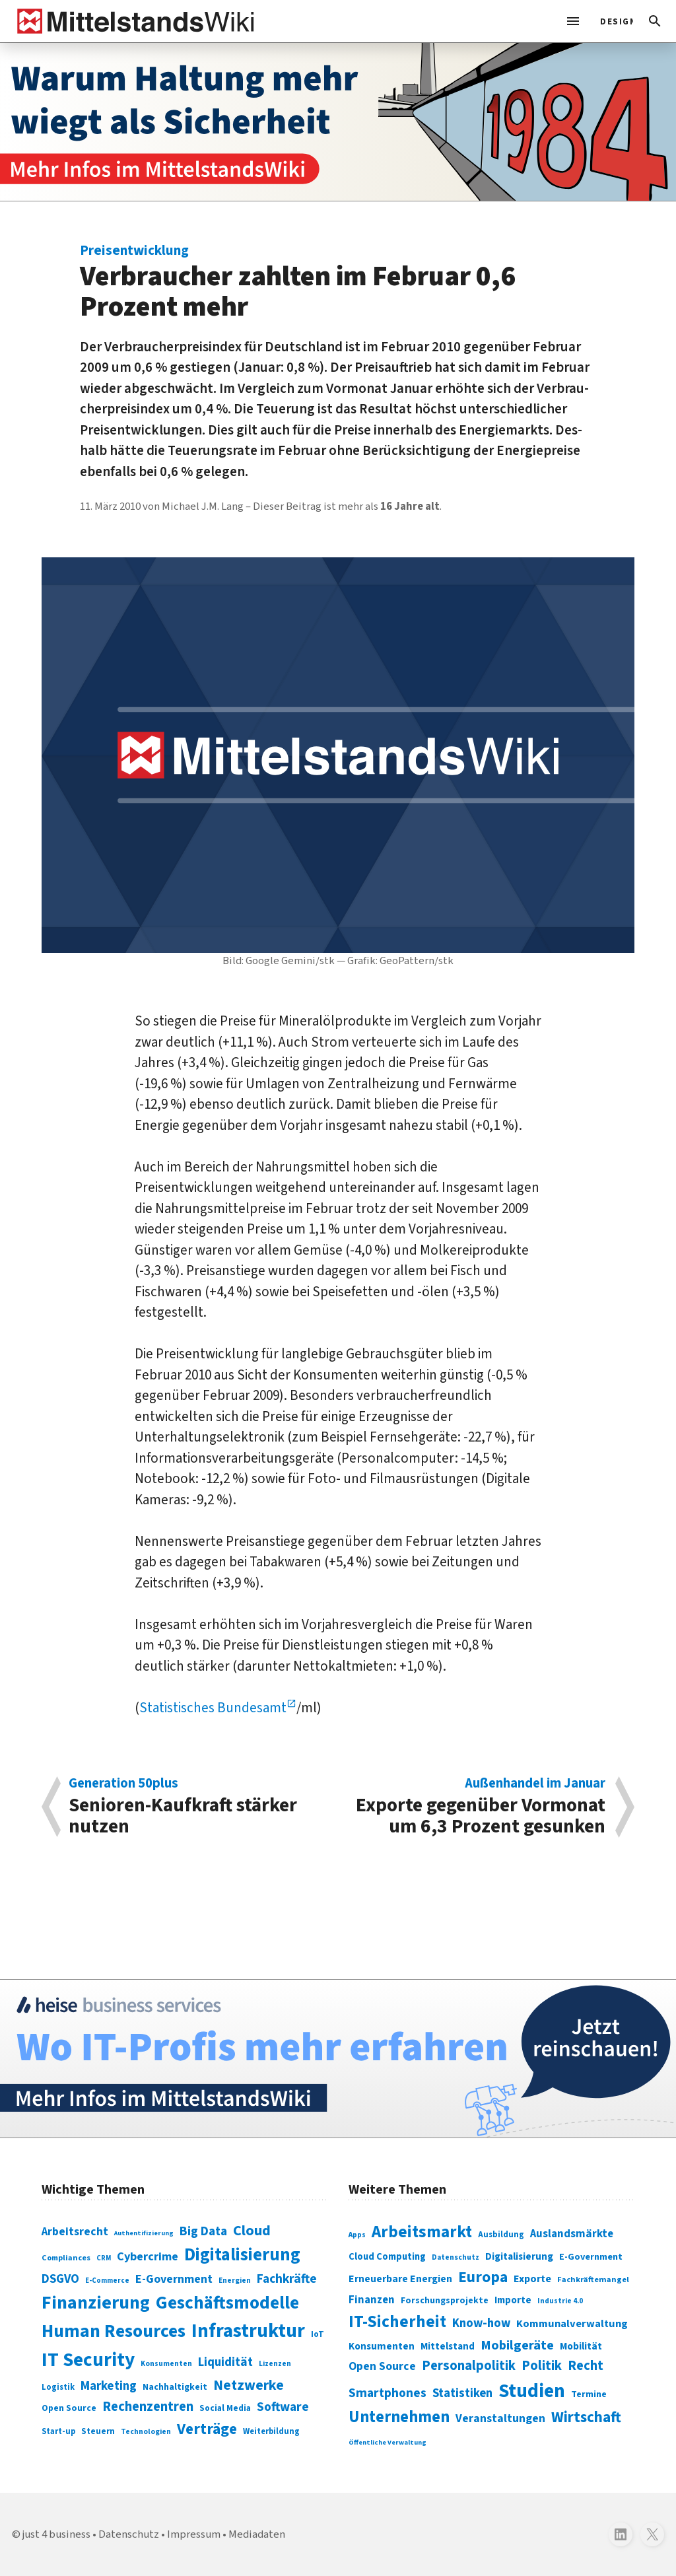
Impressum (193, 2534)
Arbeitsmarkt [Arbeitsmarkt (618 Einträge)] (422, 2232)
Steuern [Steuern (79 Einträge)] (98, 2431)
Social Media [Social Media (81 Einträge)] (225, 2408)
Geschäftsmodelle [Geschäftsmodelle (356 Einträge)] (227, 2303)
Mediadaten (256, 2534)
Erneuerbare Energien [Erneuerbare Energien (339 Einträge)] (400, 2279)
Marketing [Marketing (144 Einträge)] (109, 2386)
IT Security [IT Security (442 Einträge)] (88, 2360)
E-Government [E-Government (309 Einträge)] (591, 2257)
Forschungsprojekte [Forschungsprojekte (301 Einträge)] (445, 2300)
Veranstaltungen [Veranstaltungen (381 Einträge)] (500, 2418)
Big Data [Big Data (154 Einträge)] (203, 2231)
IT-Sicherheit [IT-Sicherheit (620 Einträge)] (397, 2322)
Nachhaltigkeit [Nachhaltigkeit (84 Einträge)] (175, 2387)
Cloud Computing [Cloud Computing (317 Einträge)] (387, 2257)
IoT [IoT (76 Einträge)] (317, 2334)
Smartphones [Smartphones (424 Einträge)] (387, 2393)
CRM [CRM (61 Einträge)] (103, 2258)
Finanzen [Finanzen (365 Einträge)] (372, 2300)
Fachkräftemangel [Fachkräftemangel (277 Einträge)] (593, 2279)
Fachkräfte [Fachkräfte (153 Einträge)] (287, 2279)
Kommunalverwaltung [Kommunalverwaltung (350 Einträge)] (572, 2324)
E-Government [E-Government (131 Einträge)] (174, 2279)
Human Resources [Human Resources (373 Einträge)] (114, 2331)
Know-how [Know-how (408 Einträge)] (481, 2323)
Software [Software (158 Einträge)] (283, 2407)
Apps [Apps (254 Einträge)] (357, 2234)
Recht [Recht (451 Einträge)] (585, 2365)
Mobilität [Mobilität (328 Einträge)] (581, 2346)
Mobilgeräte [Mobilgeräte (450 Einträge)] (517, 2345)
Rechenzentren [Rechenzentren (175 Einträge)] (147, 2406)
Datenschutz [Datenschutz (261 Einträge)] (455, 2257)
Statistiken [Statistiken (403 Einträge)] (462, 2393)
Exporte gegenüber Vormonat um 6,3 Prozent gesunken (478, 1806)
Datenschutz (128, 2534)
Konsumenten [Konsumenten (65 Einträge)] (166, 2363)
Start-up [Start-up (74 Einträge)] (58, 2431)
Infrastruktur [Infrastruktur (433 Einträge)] (248, 2331)
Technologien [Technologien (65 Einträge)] (146, 2431)
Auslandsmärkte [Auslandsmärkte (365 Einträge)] (571, 2234)
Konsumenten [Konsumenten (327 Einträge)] (382, 2346)
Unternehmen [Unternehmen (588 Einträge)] (399, 2417)
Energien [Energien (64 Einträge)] (235, 2280)
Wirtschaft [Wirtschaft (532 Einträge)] (586, 2417)
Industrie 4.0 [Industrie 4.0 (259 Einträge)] (560, 2300)
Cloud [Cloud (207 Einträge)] (252, 2230)
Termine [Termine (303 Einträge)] (589, 2394)
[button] (655, 21)
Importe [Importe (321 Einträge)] (512, 2300)
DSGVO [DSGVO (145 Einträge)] (60, 2279)
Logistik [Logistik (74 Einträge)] (58, 2387)
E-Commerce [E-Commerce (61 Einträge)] (107, 2280)
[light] (613, 21)
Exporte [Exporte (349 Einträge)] (532, 2279)
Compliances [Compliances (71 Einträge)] (66, 2258)
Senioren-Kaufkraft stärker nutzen (196, 1806)
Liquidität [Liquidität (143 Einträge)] (225, 2362)
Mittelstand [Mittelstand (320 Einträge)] (448, 2346)
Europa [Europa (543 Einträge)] (483, 2277)
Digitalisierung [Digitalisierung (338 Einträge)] (242, 2255)
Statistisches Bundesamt (213, 1708)
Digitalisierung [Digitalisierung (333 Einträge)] (519, 2256)
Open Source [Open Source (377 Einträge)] (382, 2366)
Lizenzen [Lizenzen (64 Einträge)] (275, 2364)
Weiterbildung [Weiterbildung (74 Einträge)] (271, 2431)
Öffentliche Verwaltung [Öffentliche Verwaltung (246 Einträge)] (387, 2442)
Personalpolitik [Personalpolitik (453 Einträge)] (469, 2365)
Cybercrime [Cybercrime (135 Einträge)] (147, 2256)
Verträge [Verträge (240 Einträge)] (207, 2429)
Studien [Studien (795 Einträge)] (531, 2391)
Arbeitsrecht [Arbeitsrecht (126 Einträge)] (75, 2231)
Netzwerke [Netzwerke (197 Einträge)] (248, 2385)
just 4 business (56, 2534)
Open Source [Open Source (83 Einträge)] (69, 2408)
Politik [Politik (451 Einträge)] (542, 2365)
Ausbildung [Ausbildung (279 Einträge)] (501, 2235)
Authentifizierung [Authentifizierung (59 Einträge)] (144, 2233)
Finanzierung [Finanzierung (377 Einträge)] (96, 2302)
